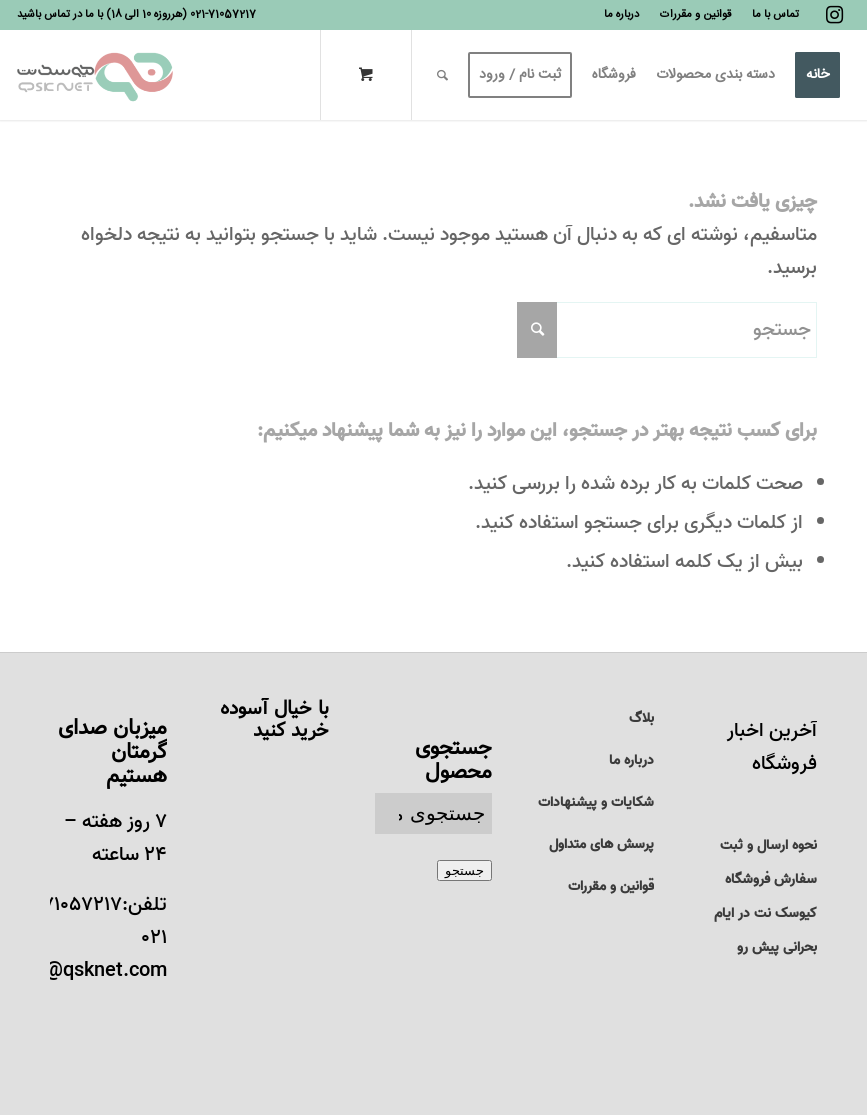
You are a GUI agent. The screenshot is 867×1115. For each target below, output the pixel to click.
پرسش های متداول (601, 844)
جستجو (464, 870)
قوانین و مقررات (611, 886)
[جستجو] (442, 75)
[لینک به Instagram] (835, 15)
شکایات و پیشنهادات (596, 802)
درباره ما (631, 760)
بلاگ (641, 718)
